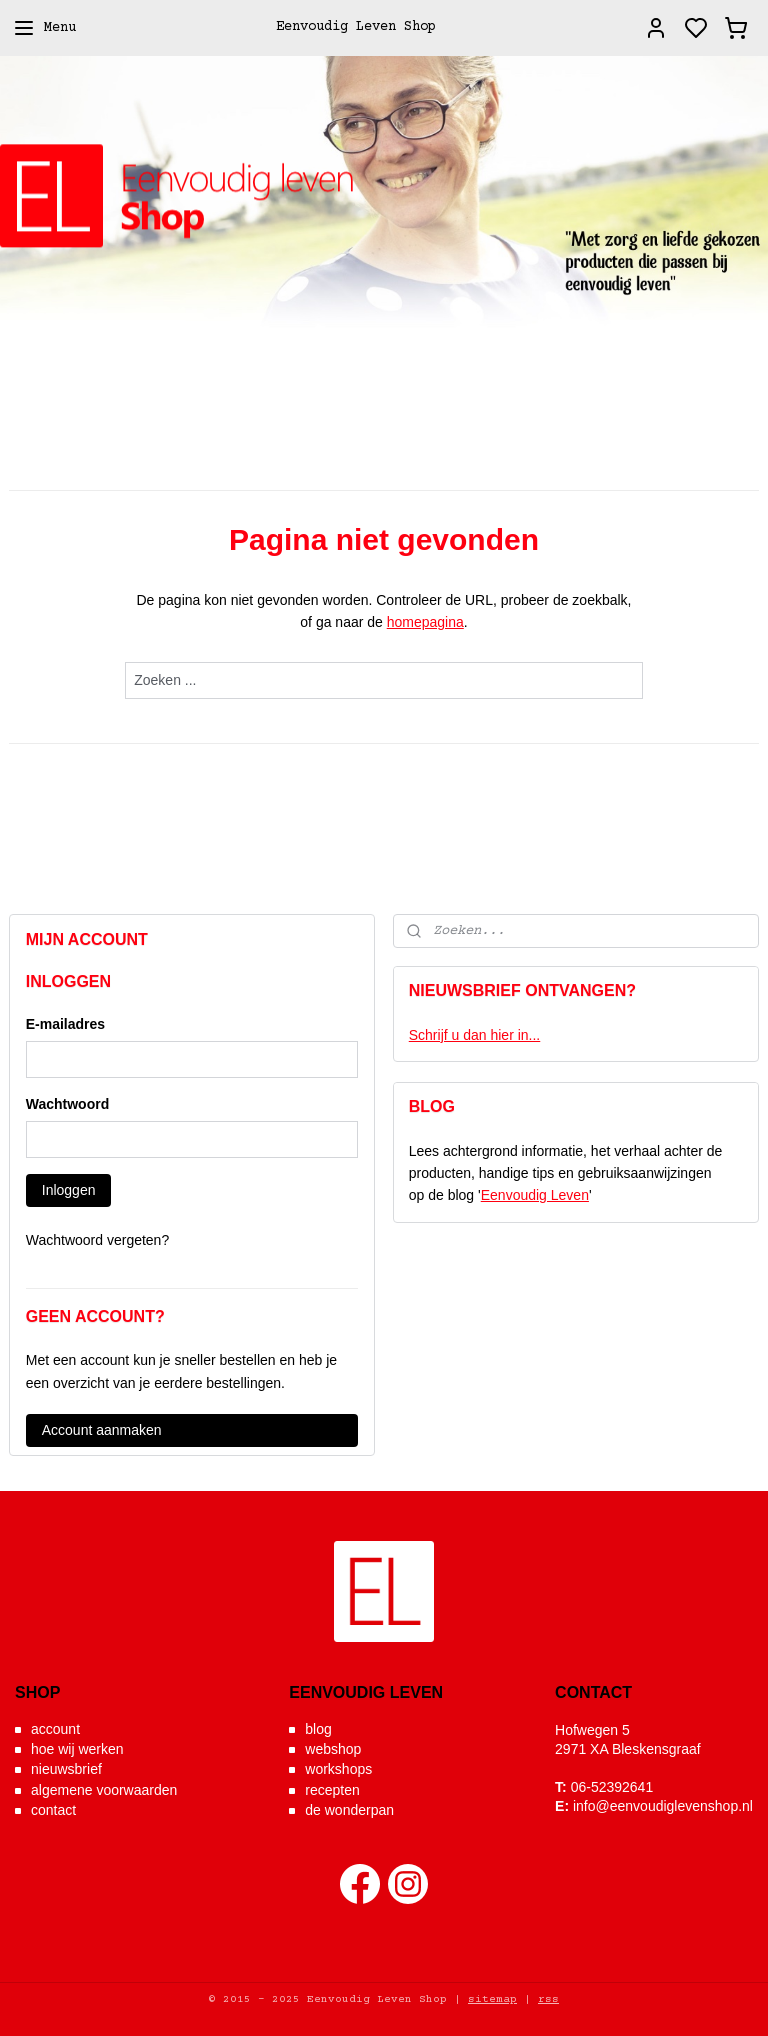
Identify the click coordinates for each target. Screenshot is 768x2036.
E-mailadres (65, 1024)
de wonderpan (349, 1810)
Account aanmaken (102, 1430)
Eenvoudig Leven (535, 1195)
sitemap (492, 1999)
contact (53, 1810)
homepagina (425, 623)
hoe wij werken (77, 1749)
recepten (332, 1790)
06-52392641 (612, 1787)
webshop (333, 1749)
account (55, 1729)
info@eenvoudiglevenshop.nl (663, 1806)
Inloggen (69, 1190)
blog (318, 1729)
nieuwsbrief (66, 1769)
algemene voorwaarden (104, 1790)
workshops (338, 1769)
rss (548, 1999)
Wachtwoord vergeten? (97, 1240)
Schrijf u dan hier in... (475, 1035)
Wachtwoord (67, 1104)
